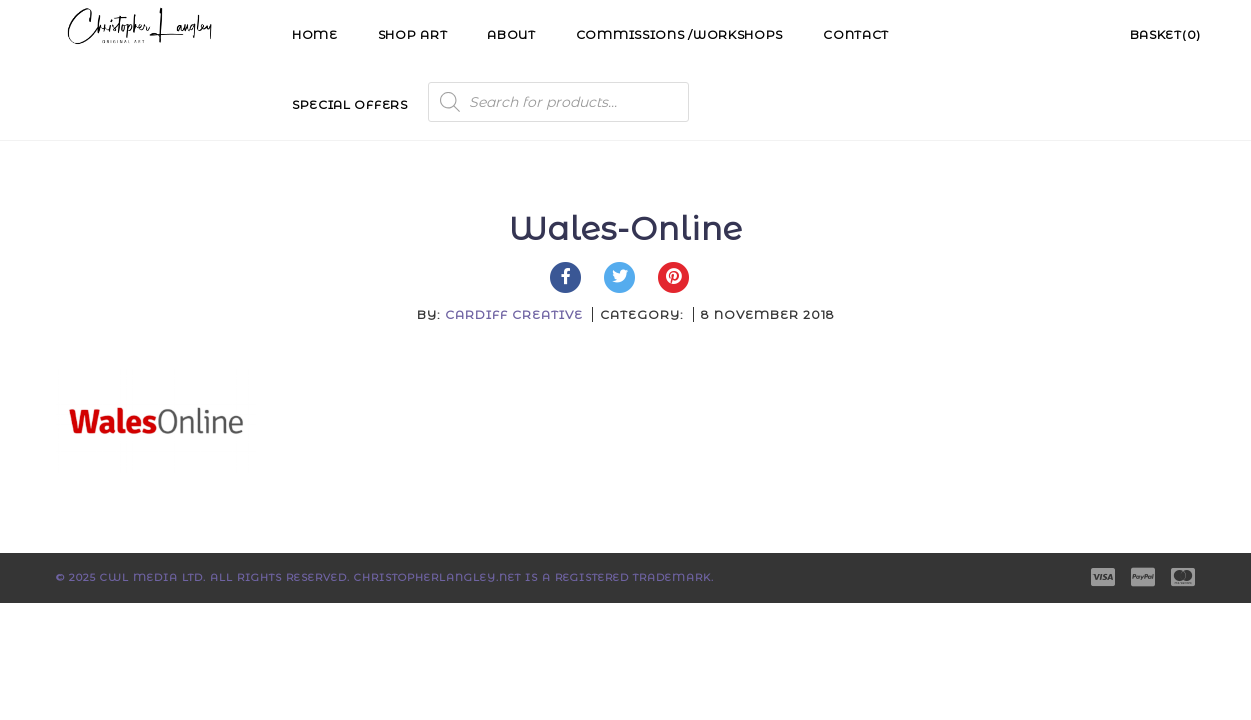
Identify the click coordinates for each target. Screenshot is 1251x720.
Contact (856, 34)
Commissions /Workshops (679, 34)
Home (315, 34)
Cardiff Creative (514, 314)
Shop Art (413, 34)
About (511, 34)
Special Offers (350, 104)
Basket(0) (1165, 34)
